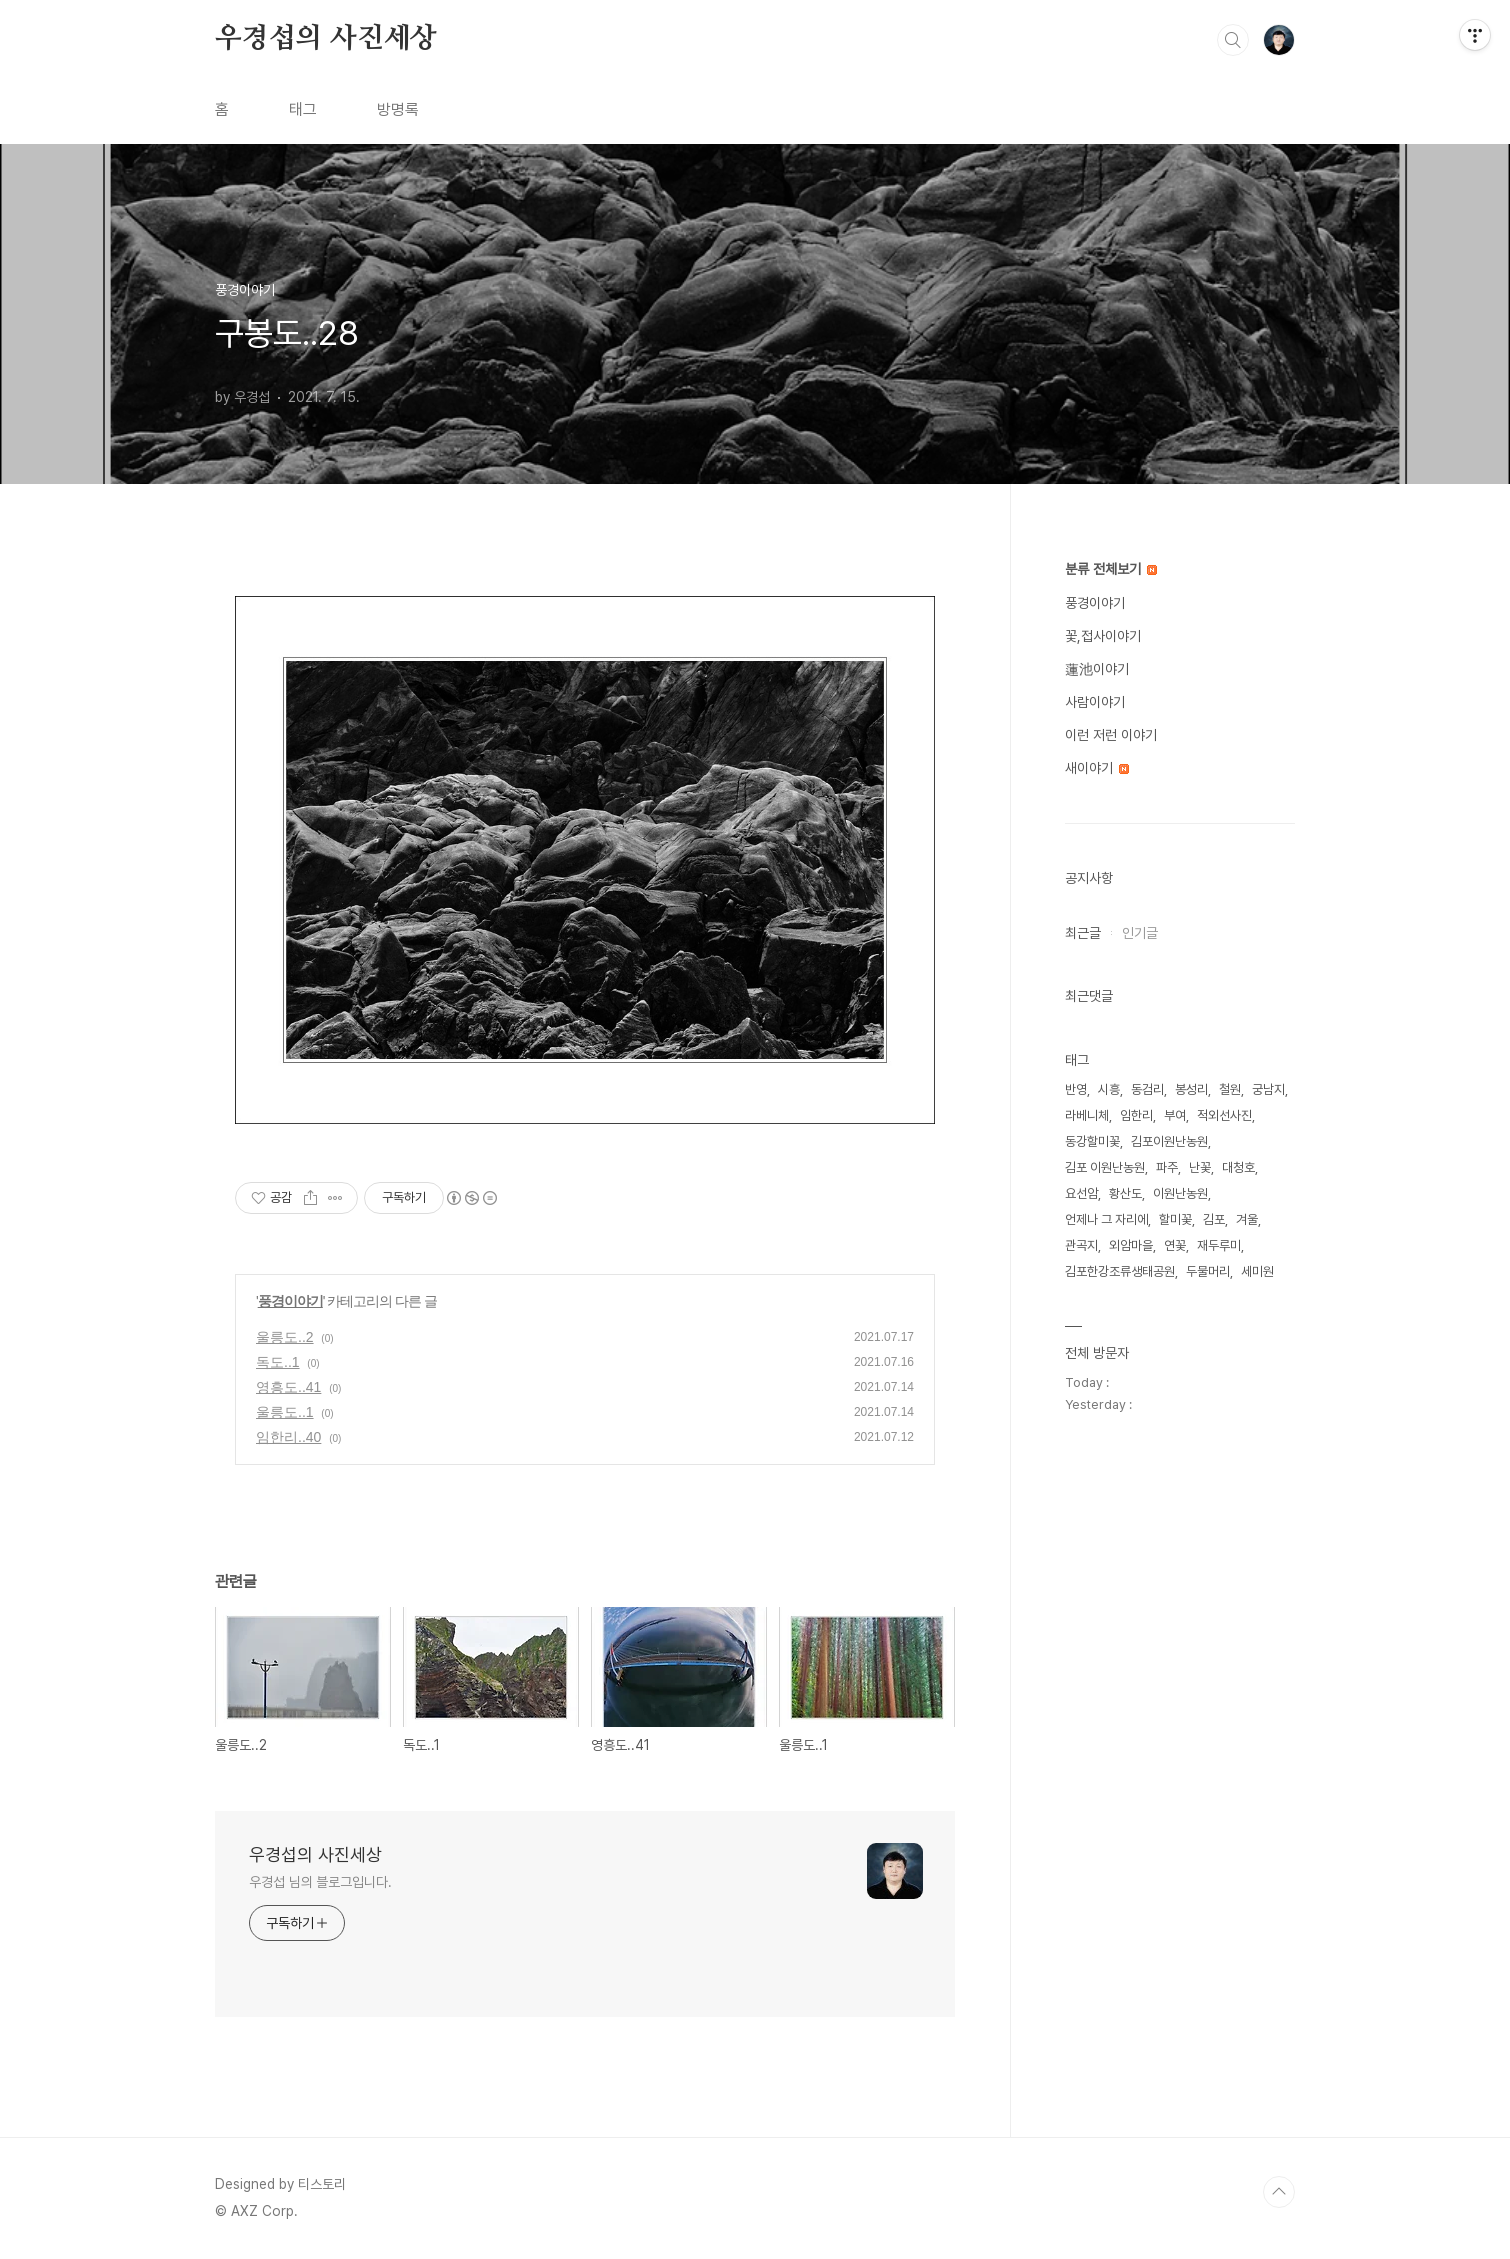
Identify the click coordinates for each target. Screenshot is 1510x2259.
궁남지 (1268, 1089)
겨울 (1247, 1219)
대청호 (1238, 1167)
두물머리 (1208, 1271)
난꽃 (1200, 1167)
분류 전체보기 (1111, 569)
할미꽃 (1175, 1219)
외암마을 (1131, 1245)
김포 (1214, 1219)
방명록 (398, 109)
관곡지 (1081, 1245)
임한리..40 (288, 1437)
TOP (1279, 2192)
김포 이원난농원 (1105, 1167)
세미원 (1257, 1271)
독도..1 (278, 1362)
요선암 (1081, 1193)
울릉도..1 (285, 1412)
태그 (303, 109)
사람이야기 (1095, 702)
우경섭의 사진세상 (326, 39)
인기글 (1140, 933)
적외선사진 (1224, 1115)
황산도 (1125, 1193)
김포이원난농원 (1169, 1141)
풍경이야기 (290, 1301)
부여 (1175, 1115)
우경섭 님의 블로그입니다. (320, 1882)
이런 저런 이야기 (1111, 735)
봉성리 (1191, 1089)
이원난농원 (1180, 1193)
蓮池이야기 (1097, 669)
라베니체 (1087, 1115)
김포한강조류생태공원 (1120, 1271)
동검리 (1147, 1089)
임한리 (1136, 1115)
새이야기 (1097, 768)
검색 (1233, 40)
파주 (1167, 1167)
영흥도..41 (288, 1387)
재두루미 (1219, 1245)
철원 (1230, 1089)
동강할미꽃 (1092, 1141)
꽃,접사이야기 (1103, 636)
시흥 (1109, 1089)
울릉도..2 (285, 1337)
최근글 (1083, 933)
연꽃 (1175, 1245)
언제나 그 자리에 (1106, 1219)
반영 (1076, 1089)
